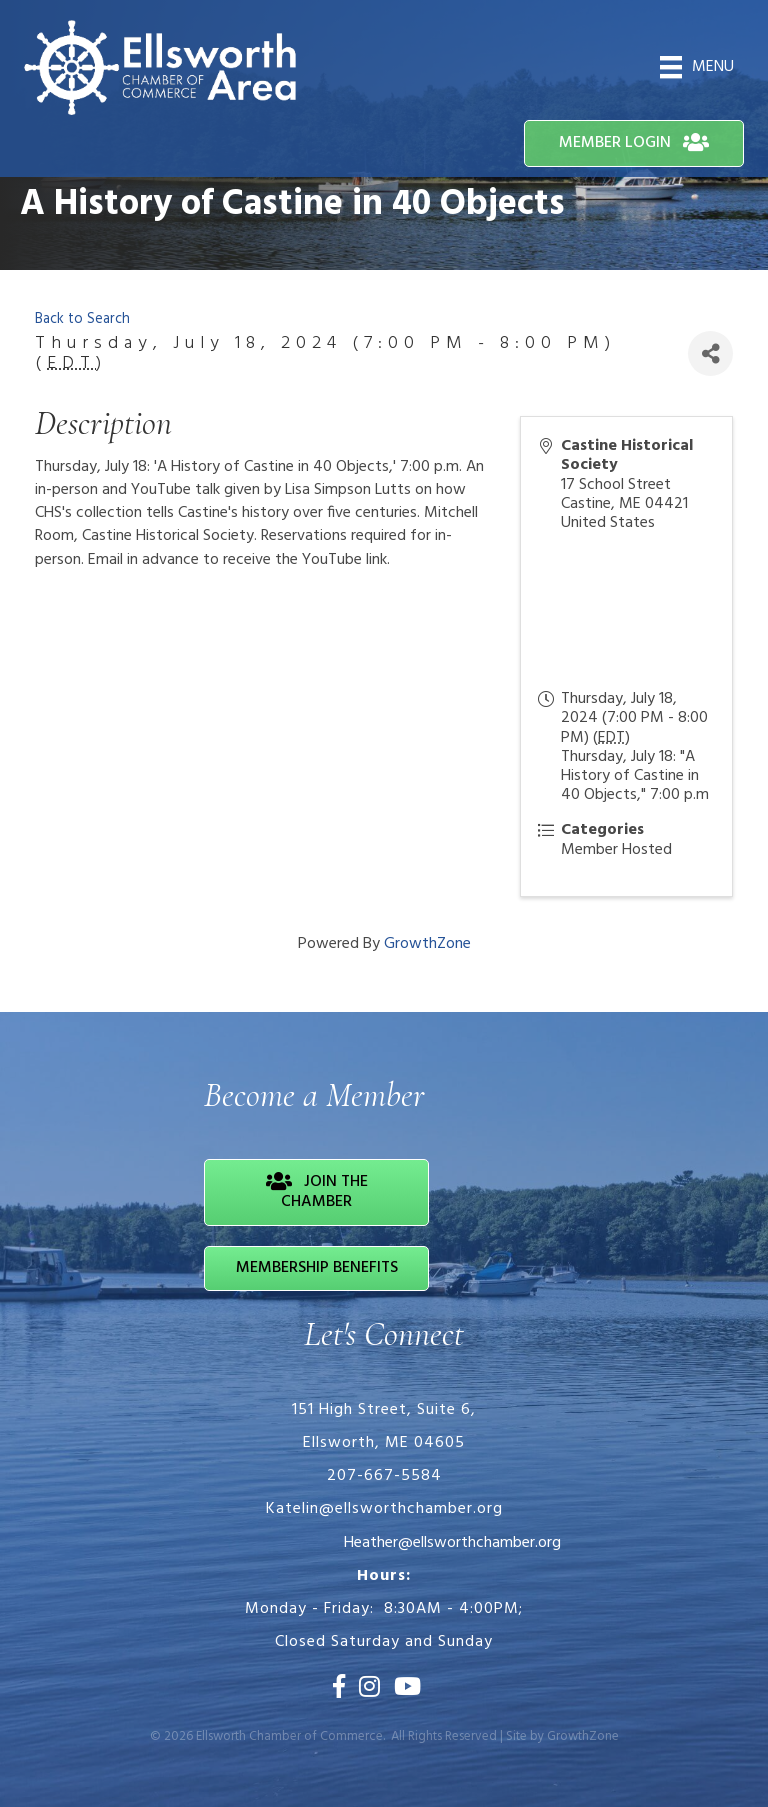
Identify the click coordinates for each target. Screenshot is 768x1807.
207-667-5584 (384, 1476)
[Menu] (697, 67)
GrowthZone (427, 944)
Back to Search (82, 319)
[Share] (710, 353)
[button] (634, 143)
